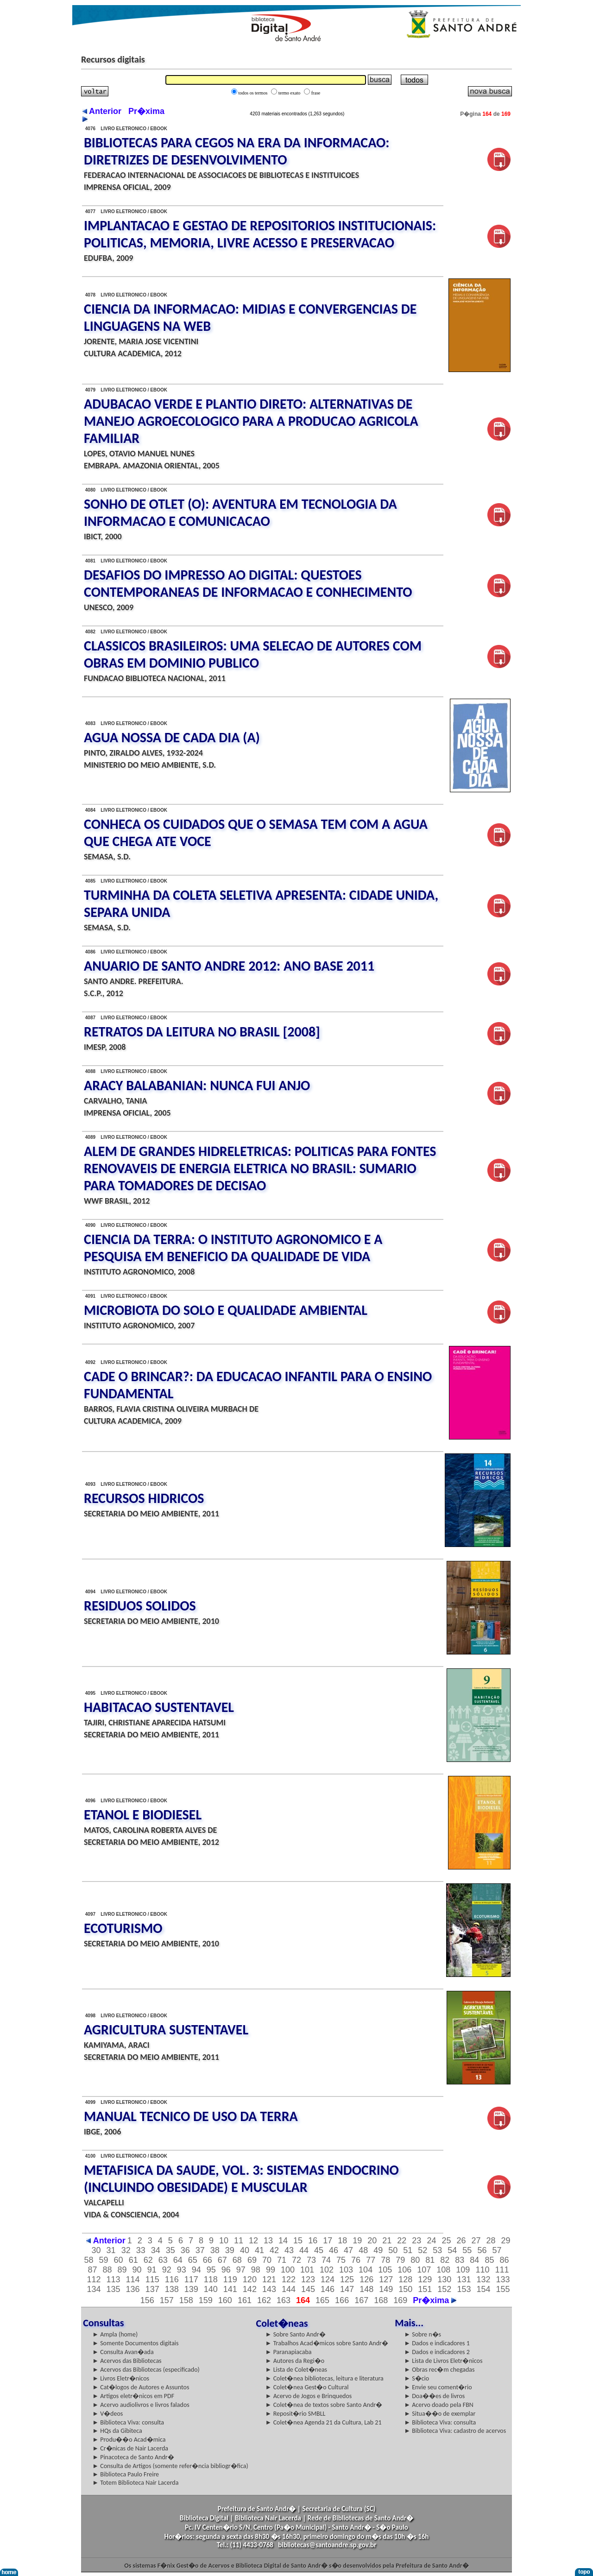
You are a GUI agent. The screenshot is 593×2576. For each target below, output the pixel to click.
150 (405, 2289)
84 (474, 2260)
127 (386, 2279)
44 (304, 2250)
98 (255, 2269)
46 (333, 2250)
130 (444, 2279)
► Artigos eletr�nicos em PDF (133, 2396)
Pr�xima (434, 2300)
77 (370, 2260)
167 (361, 2300)
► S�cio (416, 2378)
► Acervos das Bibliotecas (126, 2361)
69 (252, 2260)
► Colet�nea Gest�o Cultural (307, 2387)
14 (283, 2240)
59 (103, 2260)
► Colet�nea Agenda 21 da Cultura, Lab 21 (323, 2422)
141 (230, 2289)
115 (152, 2279)
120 (250, 2279)
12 (253, 2240)
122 (289, 2279)
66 (207, 2260)
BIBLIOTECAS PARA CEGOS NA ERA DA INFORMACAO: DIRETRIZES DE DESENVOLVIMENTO (237, 151)
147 (347, 2289)
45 (318, 2250)
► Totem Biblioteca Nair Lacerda (135, 2483)
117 (191, 2279)
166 (342, 2300)
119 (230, 2279)
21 (386, 2240)
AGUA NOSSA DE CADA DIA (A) (172, 737)
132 (483, 2279)
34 (155, 2250)
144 (289, 2289)
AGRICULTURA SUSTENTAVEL (166, 2029)
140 (211, 2289)
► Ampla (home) (115, 2334)
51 (407, 2250)
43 (289, 2250)
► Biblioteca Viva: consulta (128, 2422)
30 (96, 2250)
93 (181, 2269)
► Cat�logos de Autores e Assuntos (140, 2387)
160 (225, 2300)
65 (192, 2260)
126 (366, 2279)
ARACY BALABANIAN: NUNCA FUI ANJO (197, 1085)
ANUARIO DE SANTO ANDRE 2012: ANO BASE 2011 (229, 965)
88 (107, 2269)
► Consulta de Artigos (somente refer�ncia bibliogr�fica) (170, 2466)
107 (424, 2269)
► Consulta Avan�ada (122, 2352)
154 (483, 2289)
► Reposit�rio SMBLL (295, 2414)
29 (506, 2240)
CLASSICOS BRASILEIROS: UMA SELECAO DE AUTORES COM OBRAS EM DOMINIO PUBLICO (253, 654)
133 (503, 2279)
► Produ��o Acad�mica (128, 2439)
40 (244, 2250)
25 (446, 2240)
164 (303, 2300)
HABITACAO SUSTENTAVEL (159, 1707)
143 (269, 2289)
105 (385, 2269)
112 (94, 2279)
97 (241, 2269)
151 (425, 2289)
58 (89, 2260)
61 (133, 2260)
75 (341, 2260)
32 (126, 2250)
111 (502, 2269)
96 (226, 2269)
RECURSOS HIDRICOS (144, 1498)
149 (386, 2289)
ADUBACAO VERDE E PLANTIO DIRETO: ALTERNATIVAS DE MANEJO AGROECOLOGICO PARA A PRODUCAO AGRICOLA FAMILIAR (251, 421)
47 (348, 2250)
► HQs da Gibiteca (117, 2431)
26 (461, 2240)
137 (152, 2289)
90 (137, 2269)
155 (503, 2289)
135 (113, 2289)
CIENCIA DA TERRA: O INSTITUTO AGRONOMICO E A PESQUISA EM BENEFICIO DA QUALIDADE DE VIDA (233, 1248)
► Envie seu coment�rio (438, 2387)
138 (172, 2289)
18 (342, 2240)
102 (327, 2269)
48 (363, 2250)
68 (237, 2260)
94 (196, 2269)
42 (274, 2250)
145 (308, 2289)
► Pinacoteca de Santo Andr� (133, 2457)
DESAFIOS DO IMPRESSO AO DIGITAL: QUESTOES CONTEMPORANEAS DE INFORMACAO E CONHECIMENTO (248, 583)
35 (170, 2250)
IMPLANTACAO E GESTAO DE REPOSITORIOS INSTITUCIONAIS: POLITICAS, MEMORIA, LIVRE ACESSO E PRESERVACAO (260, 234)
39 (229, 2250)
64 (178, 2260)
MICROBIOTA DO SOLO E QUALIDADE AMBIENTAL (225, 1310)
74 (326, 2260)
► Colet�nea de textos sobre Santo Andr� (324, 2405)
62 (148, 2260)
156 (147, 2300)
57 (496, 2250)
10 (223, 2240)
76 (355, 2260)
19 (357, 2240)
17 (327, 2240)
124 (327, 2279)
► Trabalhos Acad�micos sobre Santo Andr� (326, 2343)
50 (392, 2250)
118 (211, 2279)
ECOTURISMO (123, 1928)
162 (264, 2300)
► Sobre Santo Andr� (295, 2334)
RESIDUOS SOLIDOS (140, 1605)
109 (463, 2269)
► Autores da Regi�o (294, 2361)
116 (172, 2279)
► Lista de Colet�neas (296, 2370)
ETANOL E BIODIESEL (143, 1814)
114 (133, 2279)
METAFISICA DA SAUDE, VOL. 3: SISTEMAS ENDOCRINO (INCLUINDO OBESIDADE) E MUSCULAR (241, 2178)
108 (443, 2269)
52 (422, 2250)
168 (381, 2300)
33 (140, 2250)
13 (268, 2240)
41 (259, 2250)
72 (296, 2260)
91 (152, 2269)
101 (307, 2269)
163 (283, 2300)
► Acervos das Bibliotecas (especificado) (146, 2370)
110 (482, 2269)
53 (437, 2250)
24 (431, 2240)
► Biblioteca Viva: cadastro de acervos (455, 2431)
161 (245, 2300)
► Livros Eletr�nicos (120, 2378)
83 (459, 2260)
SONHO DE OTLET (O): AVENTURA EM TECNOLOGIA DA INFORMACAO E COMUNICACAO (240, 512)
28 (491, 2240)
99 (270, 2269)
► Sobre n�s (422, 2334)
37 (200, 2250)
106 (404, 2269)
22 (401, 2240)
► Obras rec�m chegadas (439, 2370)
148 (366, 2289)
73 (311, 2260)
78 (385, 2260)
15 (298, 2240)
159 (206, 2300)
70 (266, 2260)
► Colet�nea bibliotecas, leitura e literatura (324, 2378)
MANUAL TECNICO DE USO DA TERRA (191, 2116)
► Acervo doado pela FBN (438, 2405)
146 (327, 2289)
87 (92, 2269)
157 (167, 2300)
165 (322, 2300)
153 (464, 2289)
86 (504, 2260)
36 (185, 2250)
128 (405, 2279)
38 (215, 2250)
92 (166, 2269)
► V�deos (107, 2414)
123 (308, 2279)
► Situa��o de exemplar (439, 2414)
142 (250, 2289)
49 (378, 2250)
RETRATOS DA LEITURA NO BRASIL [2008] (202, 1031)
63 (163, 2260)
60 (118, 2260)
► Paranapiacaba (288, 2352)
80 (415, 2260)
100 (288, 2269)
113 (113, 2279)
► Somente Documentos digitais (135, 2343)
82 (444, 2260)
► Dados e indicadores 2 (437, 2352)
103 (346, 2269)
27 (475, 2240)
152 (444, 2289)
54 (452, 2250)
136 (133, 2289)
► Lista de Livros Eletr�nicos (443, 2361)
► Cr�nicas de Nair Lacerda (130, 2448)
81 (430, 2260)
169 (400, 2300)
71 (281, 2260)
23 (416, 2240)
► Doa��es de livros (434, 2396)
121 (269, 2279)
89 (122, 2269)
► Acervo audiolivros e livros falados (140, 2405)
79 (400, 2260)
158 (186, 2300)
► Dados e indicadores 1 (437, 2343)
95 (211, 2269)
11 (238, 2240)
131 (464, 2279)
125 (347, 2279)
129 (425, 2279)
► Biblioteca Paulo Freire (125, 2474)
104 (365, 2269)
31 (111, 2250)
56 (481, 2250)
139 (191, 2289)
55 (467, 2250)
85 (489, 2260)
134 (94, 2289)
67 (222, 2260)
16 (312, 2240)
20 (372, 2240)
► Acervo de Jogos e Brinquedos (308, 2396)
